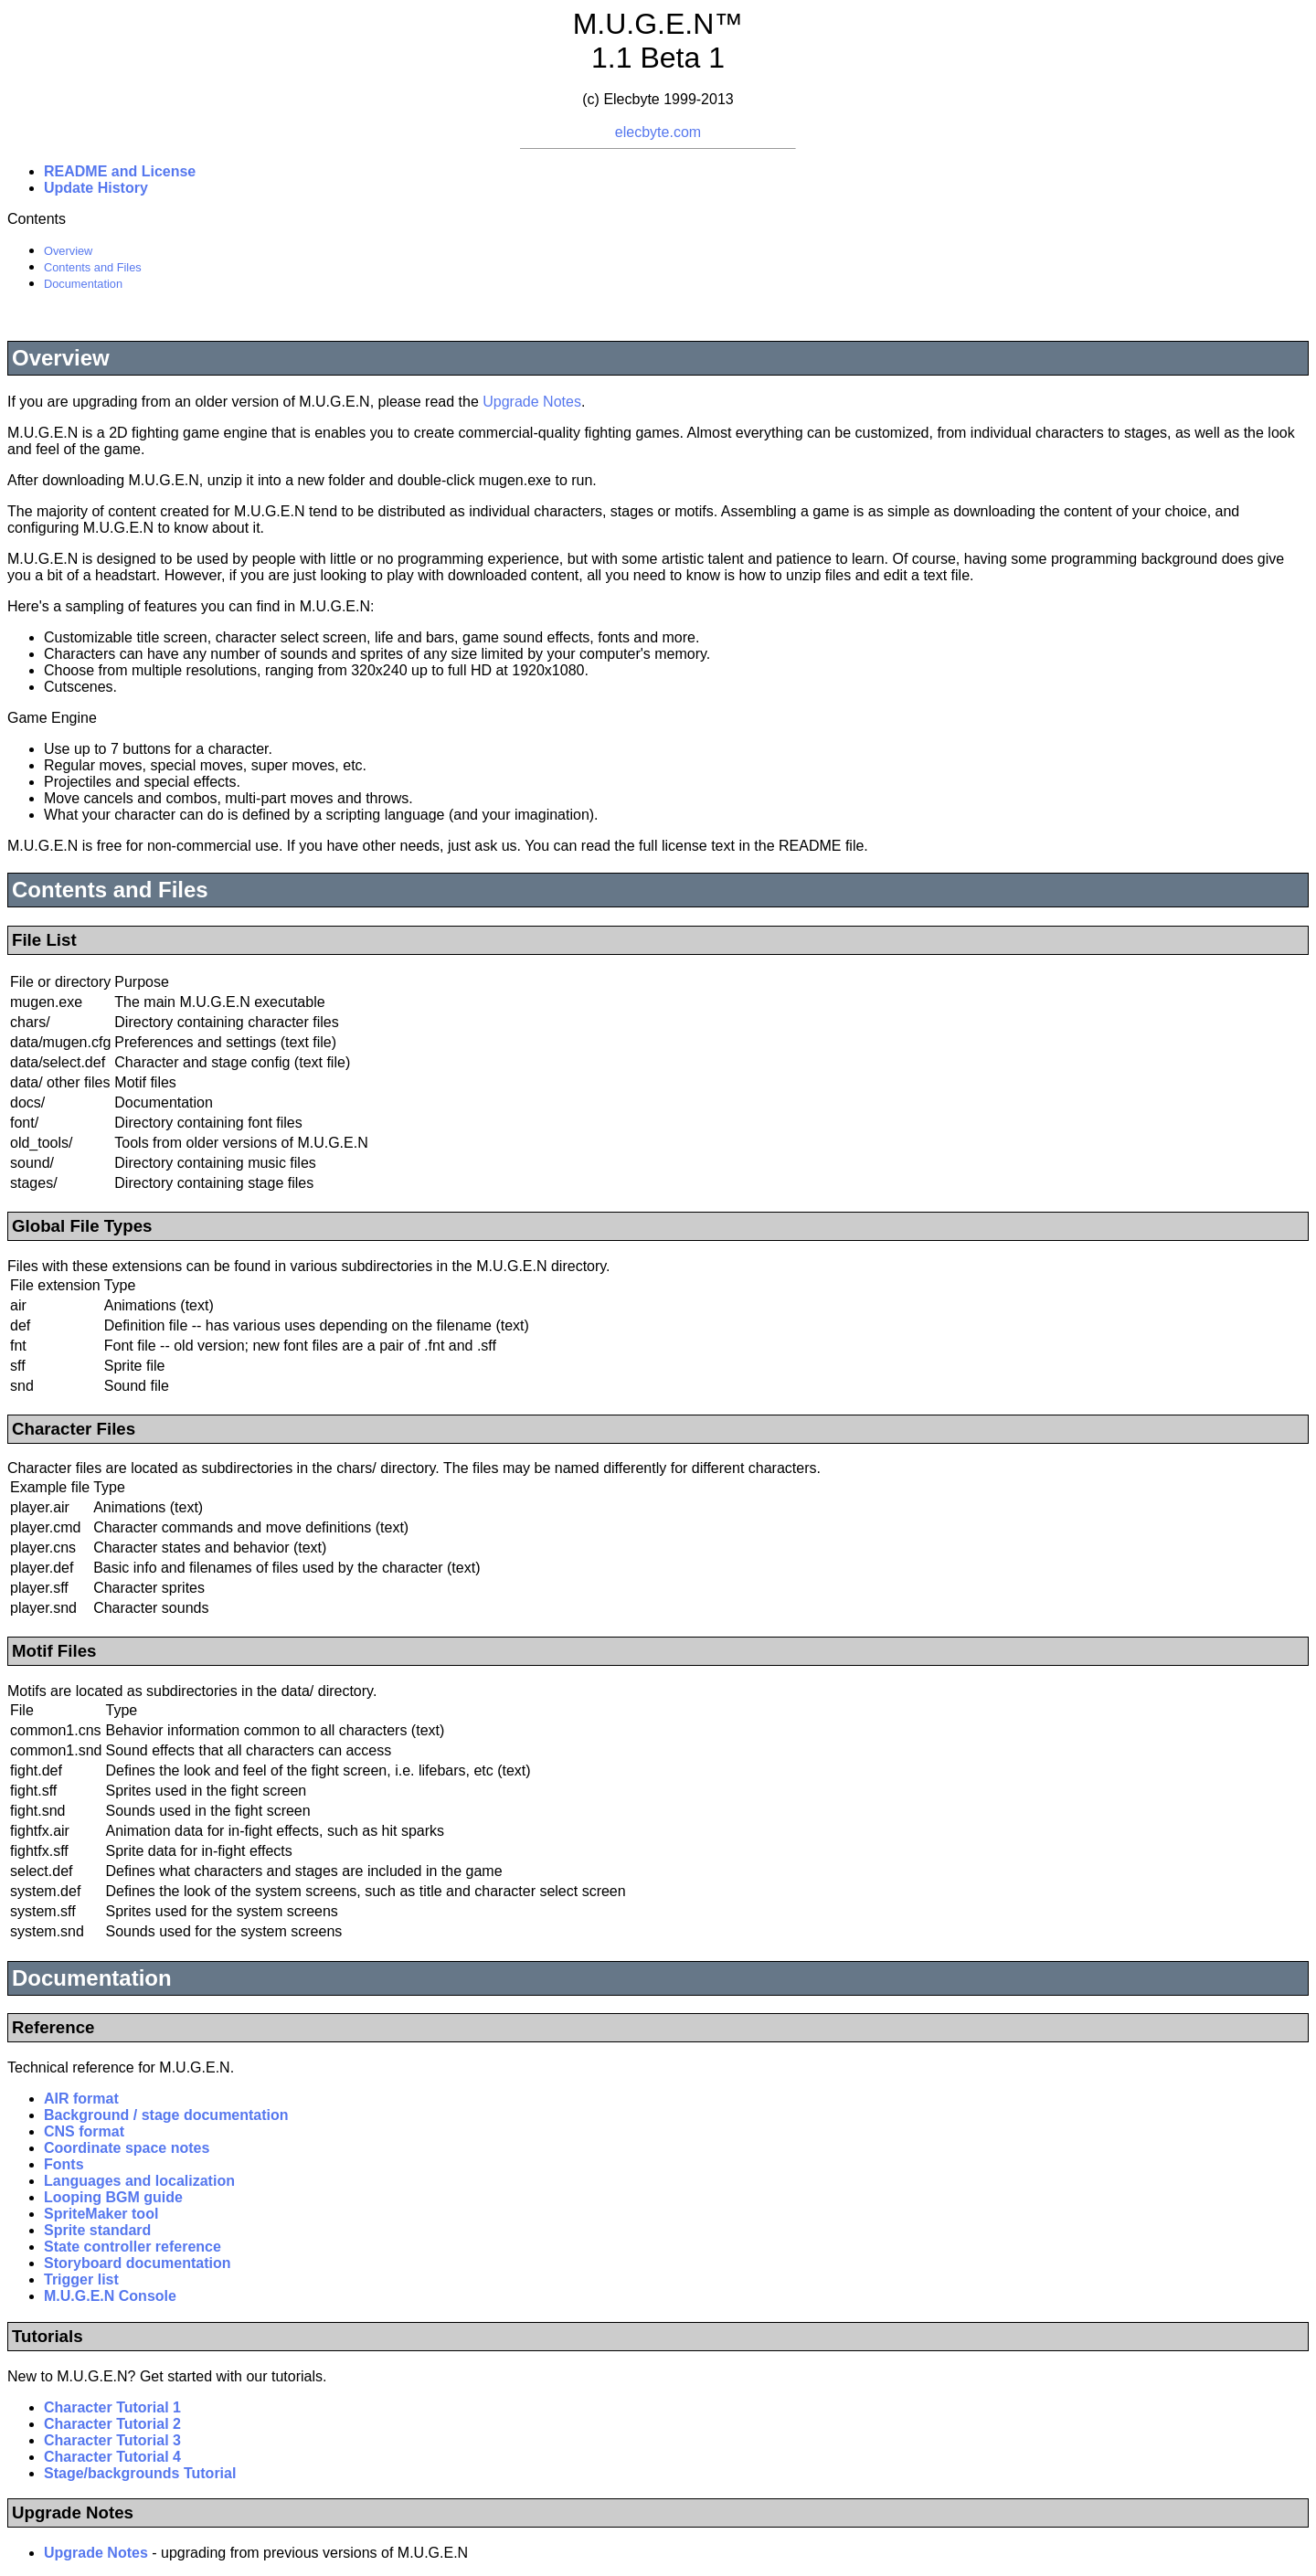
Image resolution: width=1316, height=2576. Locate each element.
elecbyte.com (658, 132)
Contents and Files (93, 267)
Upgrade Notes (532, 401)
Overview (68, 251)
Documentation (83, 284)
